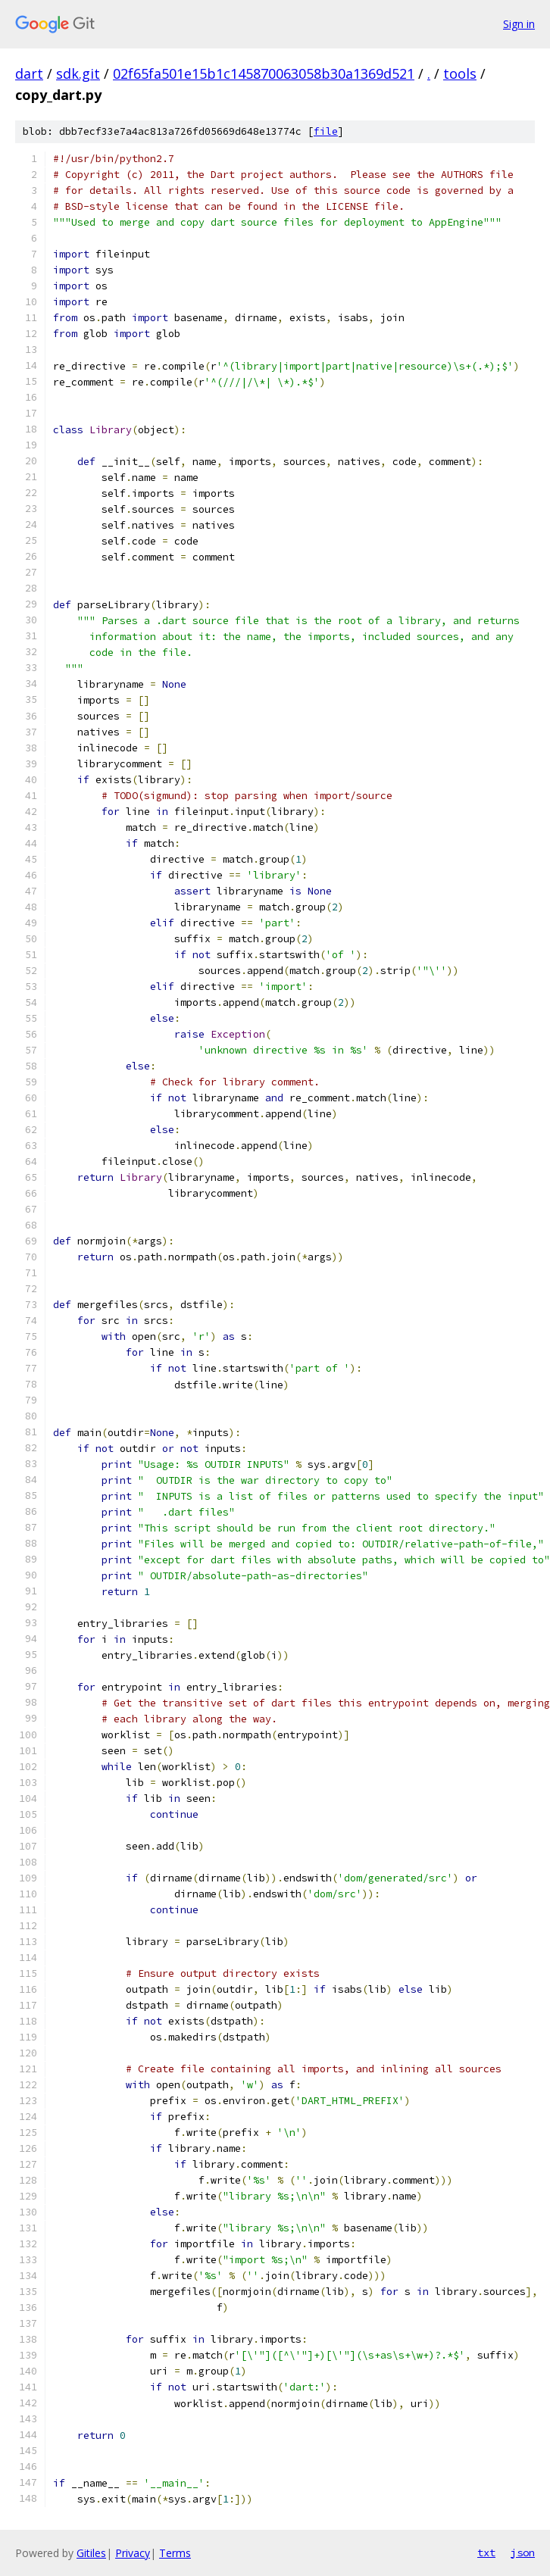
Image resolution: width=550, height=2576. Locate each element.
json (523, 2552)
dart (29, 73)
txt (486, 2552)
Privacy (132, 2553)
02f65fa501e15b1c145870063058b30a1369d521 (263, 73)
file (326, 131)
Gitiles (91, 2553)
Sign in (519, 24)
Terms (175, 2553)
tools (460, 73)
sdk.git (78, 73)
